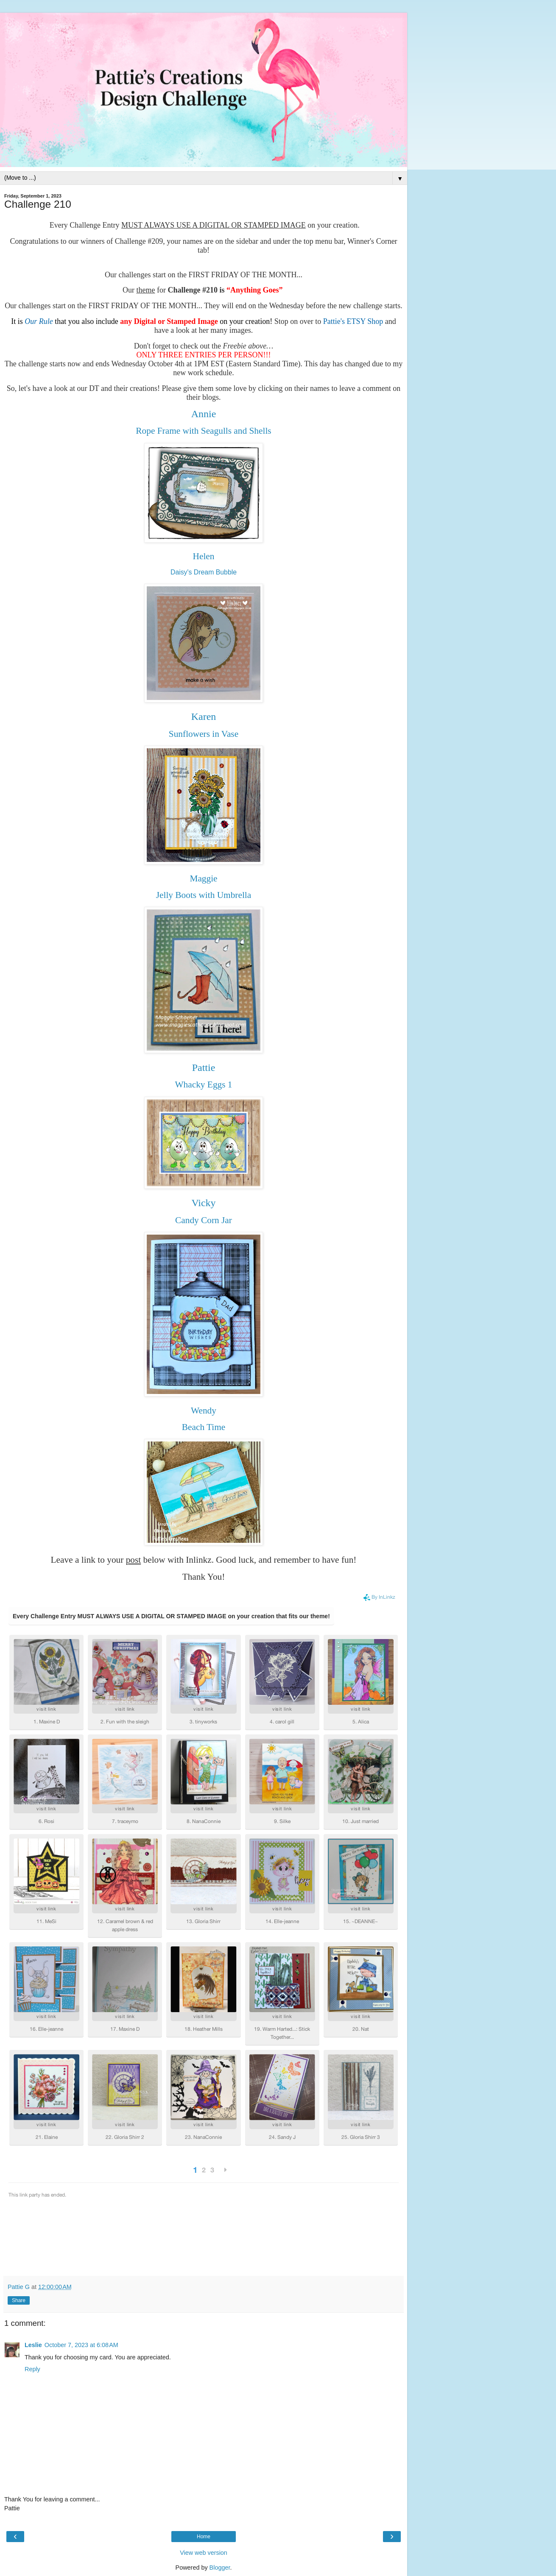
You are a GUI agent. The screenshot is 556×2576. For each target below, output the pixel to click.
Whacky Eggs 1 (203, 1084)
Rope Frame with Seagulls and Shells (203, 431)
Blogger (220, 2567)
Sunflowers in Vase (203, 734)
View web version (203, 2552)
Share (18, 2300)
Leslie (33, 2345)
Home (203, 2537)
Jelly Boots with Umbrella (203, 895)
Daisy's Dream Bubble (203, 572)
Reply (32, 2369)
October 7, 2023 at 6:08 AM (81, 2345)
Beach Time (204, 1427)
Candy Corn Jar (203, 1220)
